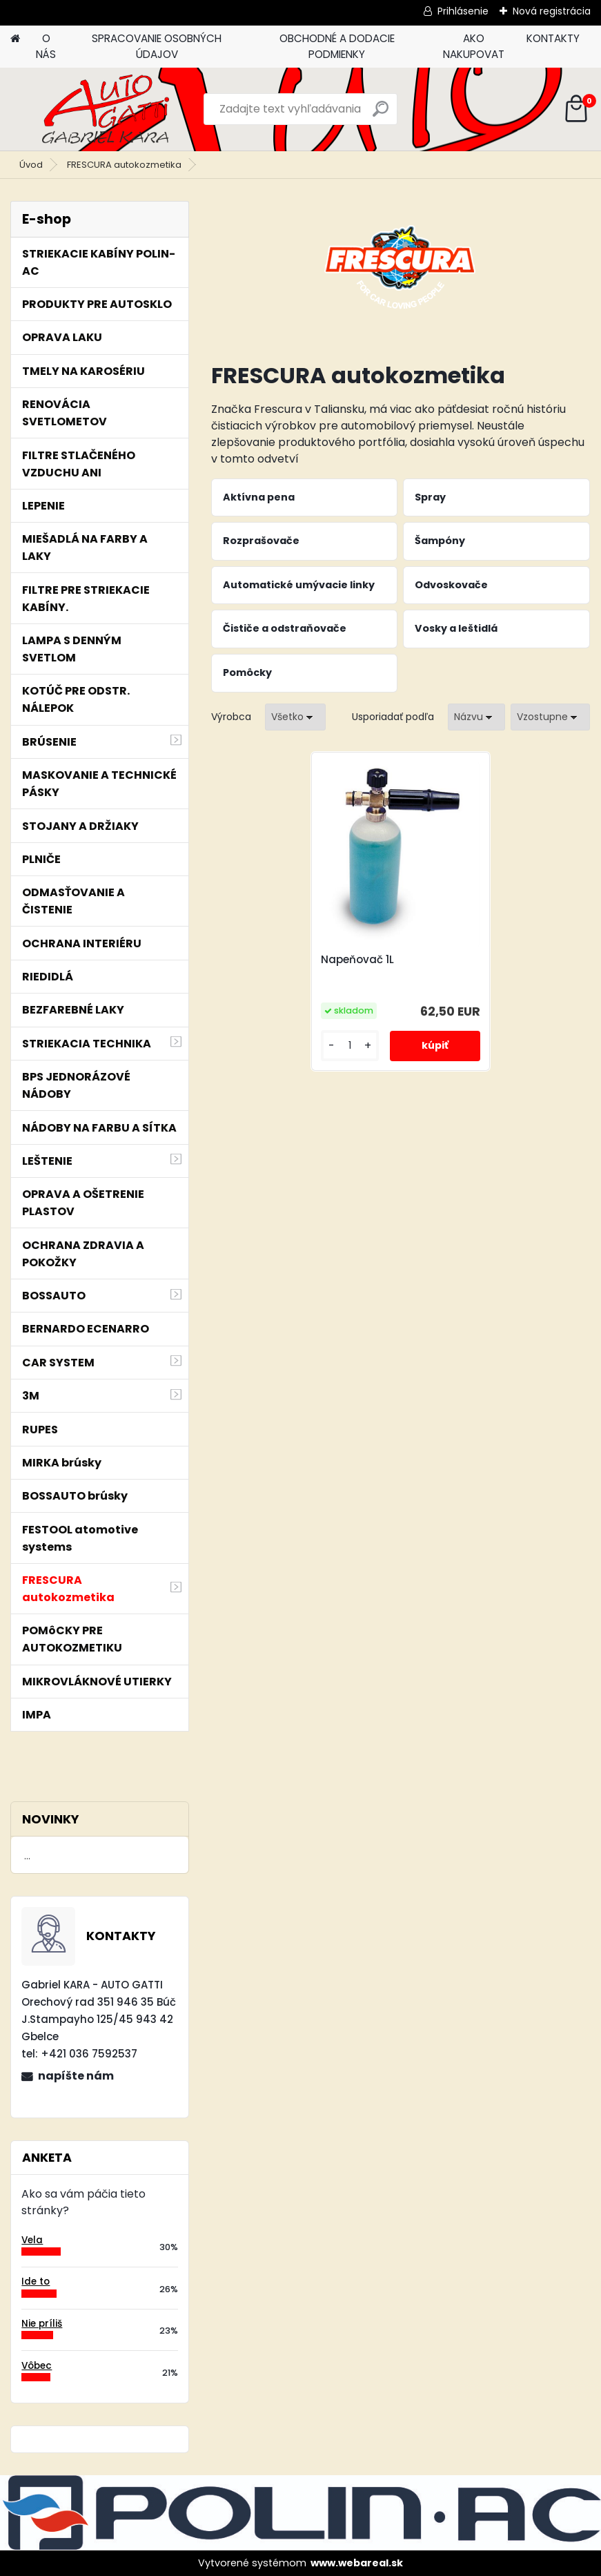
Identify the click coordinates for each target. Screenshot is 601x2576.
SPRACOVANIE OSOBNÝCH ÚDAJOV (156, 46)
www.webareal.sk (357, 2563)
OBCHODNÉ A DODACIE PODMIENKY (337, 46)
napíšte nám (76, 2076)
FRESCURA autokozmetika (124, 164)
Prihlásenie (463, 11)
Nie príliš (41, 2323)
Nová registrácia (552, 11)
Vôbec (36, 2365)
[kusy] (350, 1045)
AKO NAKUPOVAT (473, 46)
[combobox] (476, 717)
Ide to (35, 2281)
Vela (32, 2240)
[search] (380, 114)
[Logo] (105, 109)
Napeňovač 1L (357, 960)
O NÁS (46, 46)
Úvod (31, 164)
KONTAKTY (553, 38)
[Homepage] (15, 39)
